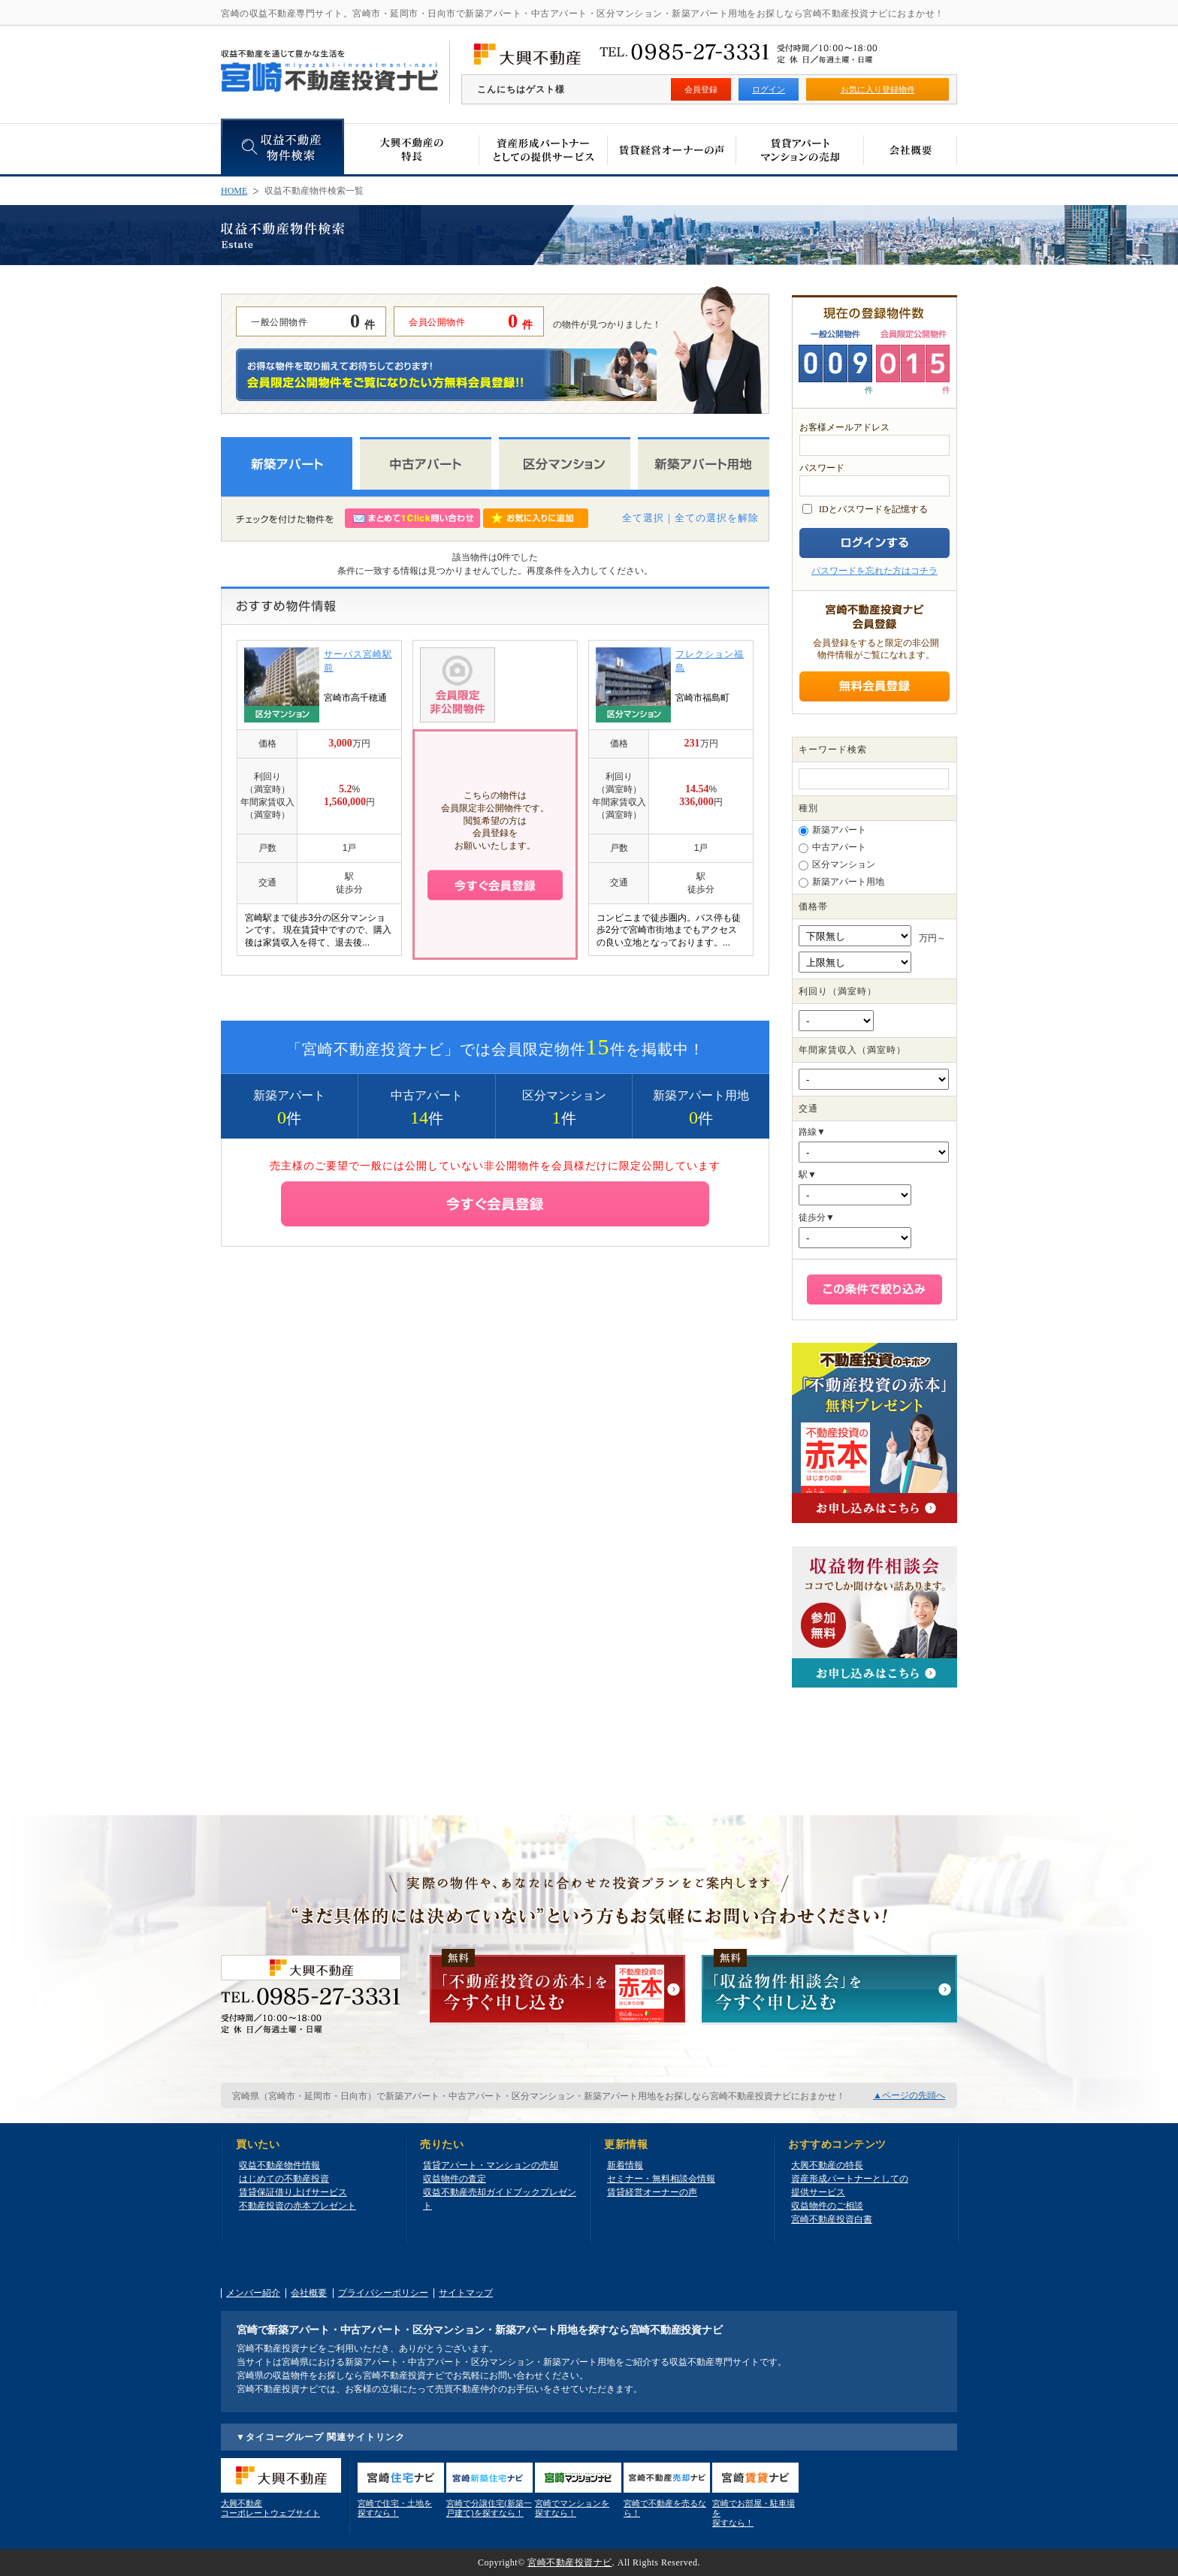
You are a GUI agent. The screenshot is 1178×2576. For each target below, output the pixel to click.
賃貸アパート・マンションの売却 (490, 2165)
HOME (234, 191)
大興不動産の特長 (827, 2165)
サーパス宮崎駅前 (358, 661)
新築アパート (832, 830)
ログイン (768, 89)
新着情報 (625, 2165)
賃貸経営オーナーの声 (652, 2192)
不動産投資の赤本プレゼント (297, 2205)
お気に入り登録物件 (878, 89)
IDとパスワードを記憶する (873, 509)
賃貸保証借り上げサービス (293, 2192)
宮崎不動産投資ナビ (569, 2562)
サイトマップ (466, 2293)
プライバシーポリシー (383, 2293)
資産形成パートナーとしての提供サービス (849, 2185)
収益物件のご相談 (827, 2205)
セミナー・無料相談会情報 (661, 2178)
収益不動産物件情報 (279, 2165)
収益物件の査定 (454, 2178)
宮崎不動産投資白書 (831, 2219)
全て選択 (643, 517)
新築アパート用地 (841, 882)
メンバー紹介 (253, 2293)
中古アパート (832, 847)
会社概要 (309, 2293)
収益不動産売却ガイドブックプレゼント (499, 2199)
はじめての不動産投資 (284, 2178)
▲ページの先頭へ (909, 2095)
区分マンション (837, 864)
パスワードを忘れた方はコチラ (874, 571)
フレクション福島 (709, 661)
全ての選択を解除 (717, 517)
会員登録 (700, 89)
